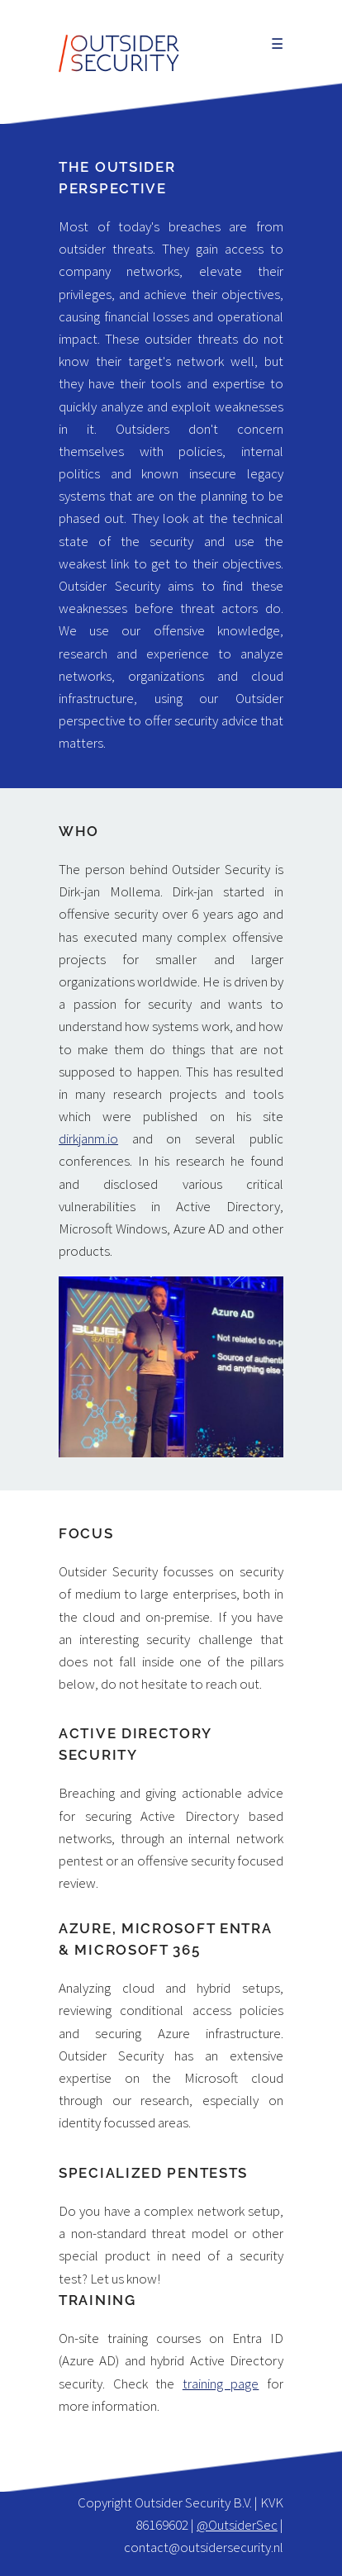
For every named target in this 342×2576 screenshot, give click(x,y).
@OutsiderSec (237, 2525)
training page (221, 2383)
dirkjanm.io (88, 1138)
